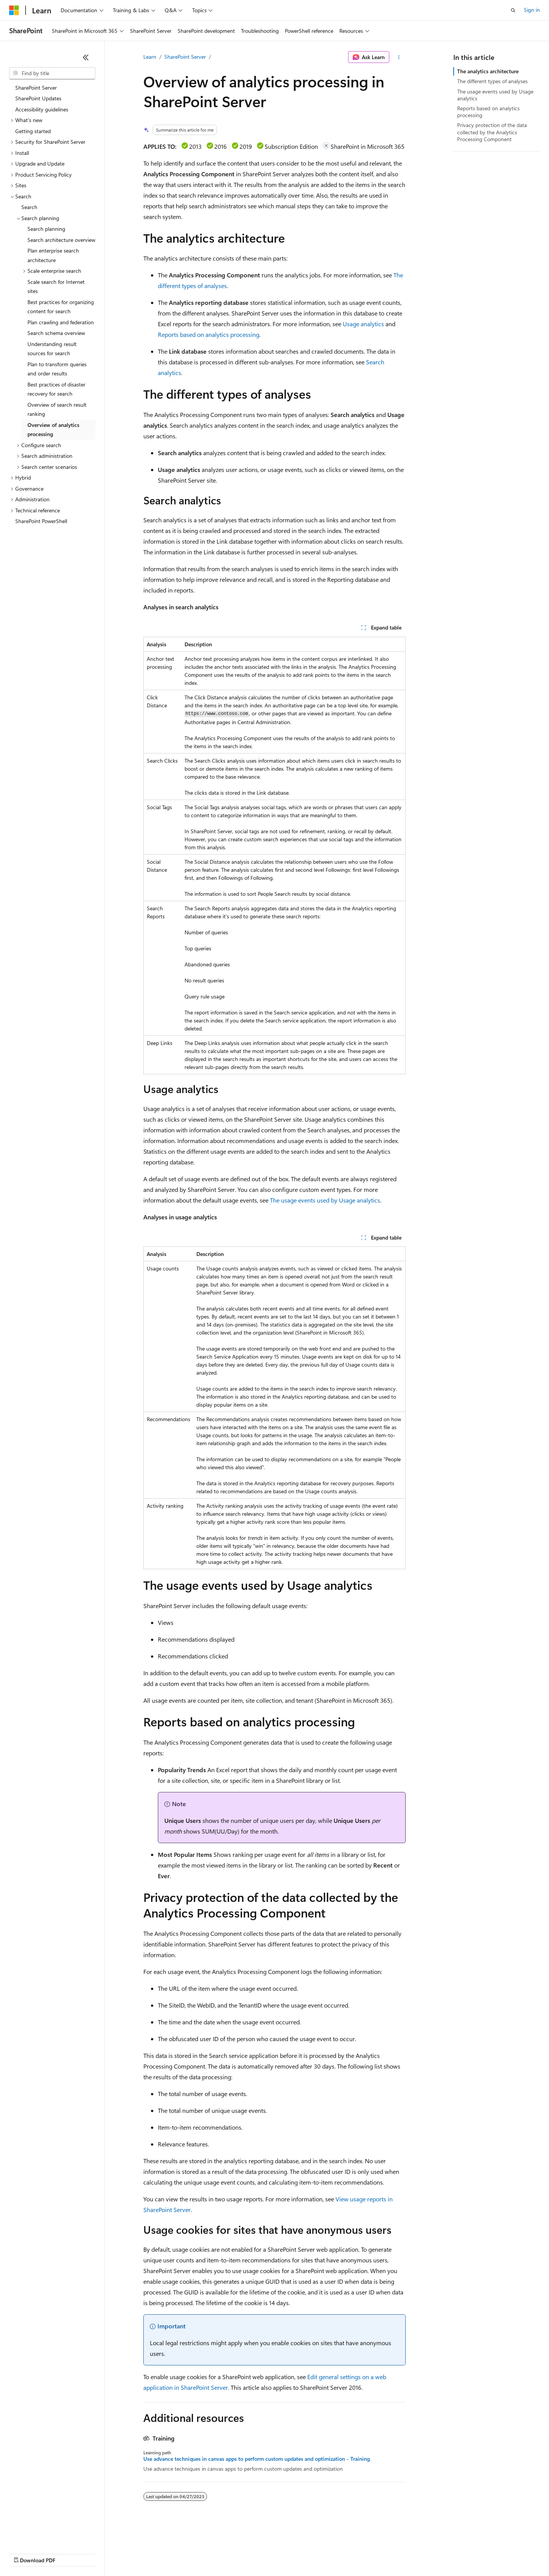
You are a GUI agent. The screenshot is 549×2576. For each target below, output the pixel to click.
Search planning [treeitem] (46, 228)
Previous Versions (69, 2553)
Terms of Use (278, 2553)
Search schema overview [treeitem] (56, 332)
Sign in (532, 9)
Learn (149, 56)
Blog (104, 2553)
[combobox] (52, 73)
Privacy (166, 2553)
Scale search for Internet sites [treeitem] (56, 286)
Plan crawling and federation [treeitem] (60, 322)
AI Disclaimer (24, 2553)
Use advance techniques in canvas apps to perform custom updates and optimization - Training (256, 2458)
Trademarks (316, 2553)
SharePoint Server (185, 56)
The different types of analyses (492, 81)
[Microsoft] (14, 10)
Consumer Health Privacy (219, 2553)
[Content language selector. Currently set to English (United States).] (44, 2535)
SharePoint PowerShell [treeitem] (41, 521)
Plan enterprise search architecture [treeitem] (53, 255)
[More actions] (399, 57)
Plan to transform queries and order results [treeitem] (57, 369)
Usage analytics (363, 324)
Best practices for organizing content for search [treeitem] (60, 306)
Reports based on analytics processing (208, 334)
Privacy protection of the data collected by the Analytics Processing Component (492, 131)
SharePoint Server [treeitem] (36, 87)
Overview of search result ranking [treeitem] (57, 409)
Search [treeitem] (29, 207)
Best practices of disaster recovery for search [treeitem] (56, 389)
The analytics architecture (487, 71)
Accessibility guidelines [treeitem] (41, 109)
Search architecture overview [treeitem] (61, 239)
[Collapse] (85, 57)
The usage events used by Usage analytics (325, 1200)
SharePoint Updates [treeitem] (38, 98)
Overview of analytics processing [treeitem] (53, 429)
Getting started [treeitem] (33, 131)
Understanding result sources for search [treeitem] (52, 348)
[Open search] (513, 10)
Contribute (136, 2553)
